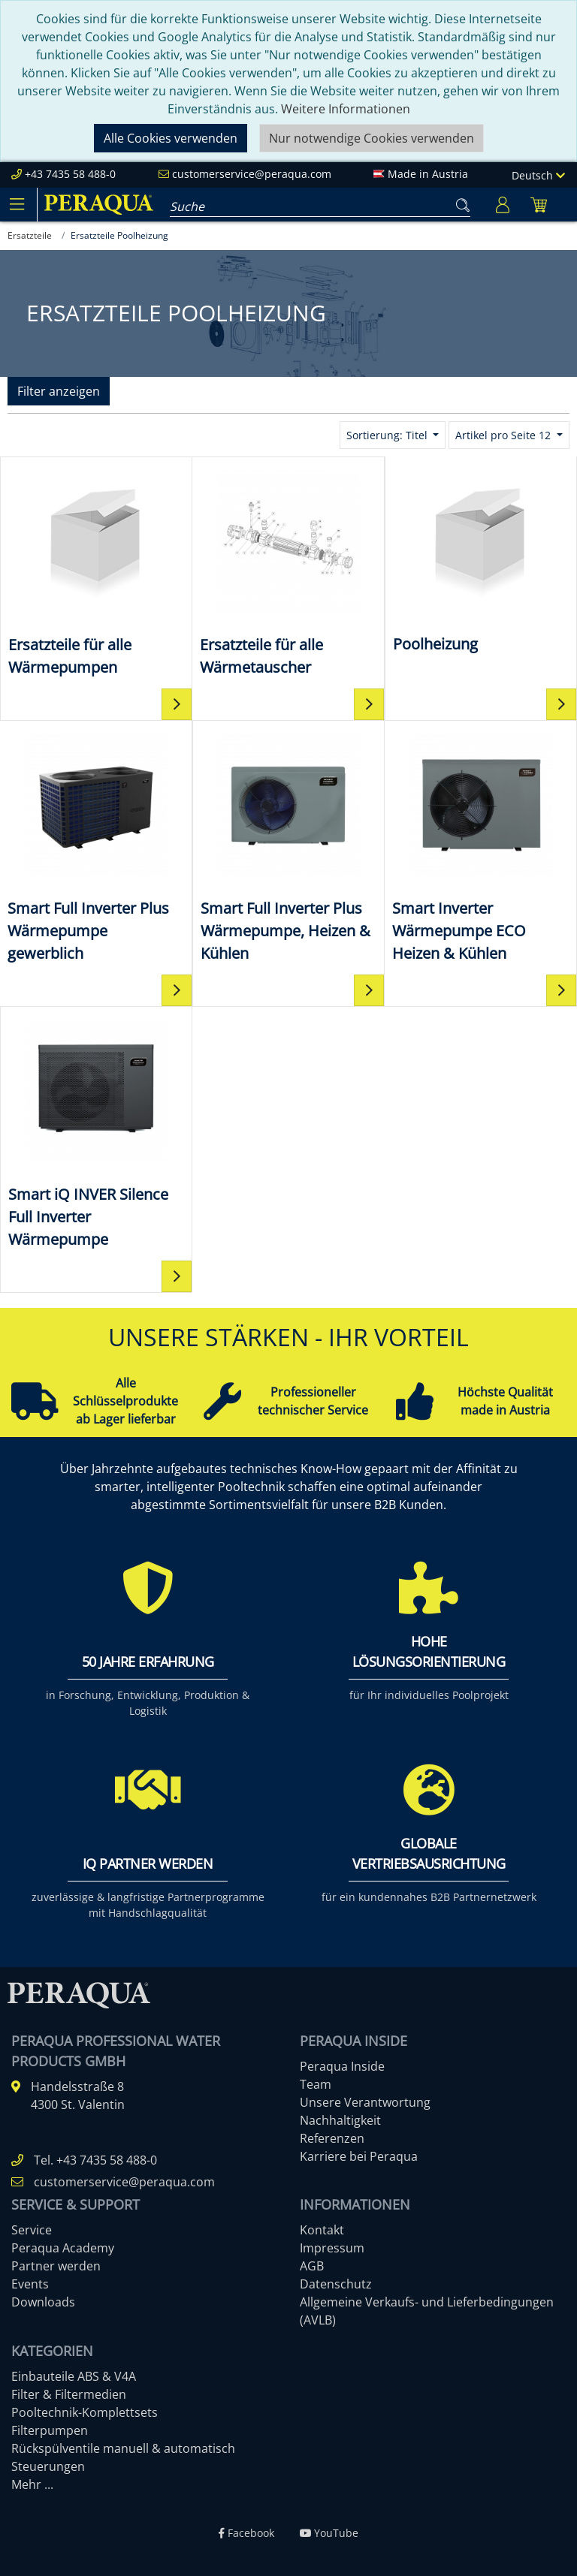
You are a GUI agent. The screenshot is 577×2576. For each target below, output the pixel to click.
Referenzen (332, 2138)
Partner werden (56, 2266)
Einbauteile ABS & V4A (73, 2376)
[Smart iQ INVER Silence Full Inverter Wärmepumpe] (96, 1132)
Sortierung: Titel (388, 435)
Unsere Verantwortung (365, 2102)
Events (30, 2284)
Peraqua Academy (62, 2248)
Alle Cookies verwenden (170, 138)
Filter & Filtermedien (68, 2394)
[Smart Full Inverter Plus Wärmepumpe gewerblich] (96, 846)
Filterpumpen (49, 2430)
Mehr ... (32, 2484)
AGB (312, 2266)
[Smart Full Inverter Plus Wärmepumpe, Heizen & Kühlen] (288, 846)
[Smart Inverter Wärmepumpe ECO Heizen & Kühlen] (480, 846)
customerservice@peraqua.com (251, 174)
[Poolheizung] (481, 559)
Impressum (332, 2248)
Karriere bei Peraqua (359, 2156)
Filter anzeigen (58, 391)
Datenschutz (336, 2284)
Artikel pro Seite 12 (504, 435)
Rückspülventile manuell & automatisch (123, 2448)
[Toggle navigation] (16, 204)
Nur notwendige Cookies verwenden (371, 138)
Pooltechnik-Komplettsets (84, 2412)
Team (315, 2084)
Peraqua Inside (342, 2066)
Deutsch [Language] (538, 175)
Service (31, 2230)
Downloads (43, 2302)
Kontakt (322, 2230)
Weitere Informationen (345, 109)
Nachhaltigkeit (340, 2120)
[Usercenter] (502, 204)
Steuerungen (48, 2466)
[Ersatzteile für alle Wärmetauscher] (288, 572)
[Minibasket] (538, 204)
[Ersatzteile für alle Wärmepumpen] (96, 572)
